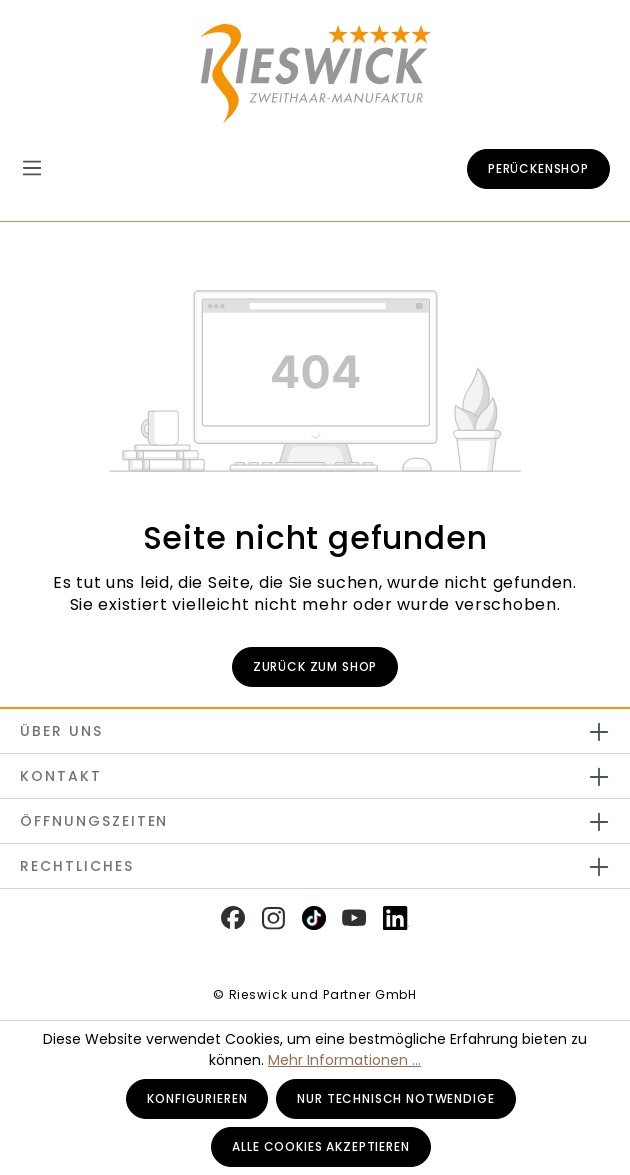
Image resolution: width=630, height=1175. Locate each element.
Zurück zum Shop (315, 666)
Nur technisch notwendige (395, 1098)
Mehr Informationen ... (344, 1060)
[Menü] (42, 168)
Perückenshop (538, 168)
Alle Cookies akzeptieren (320, 1146)
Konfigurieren (197, 1098)
